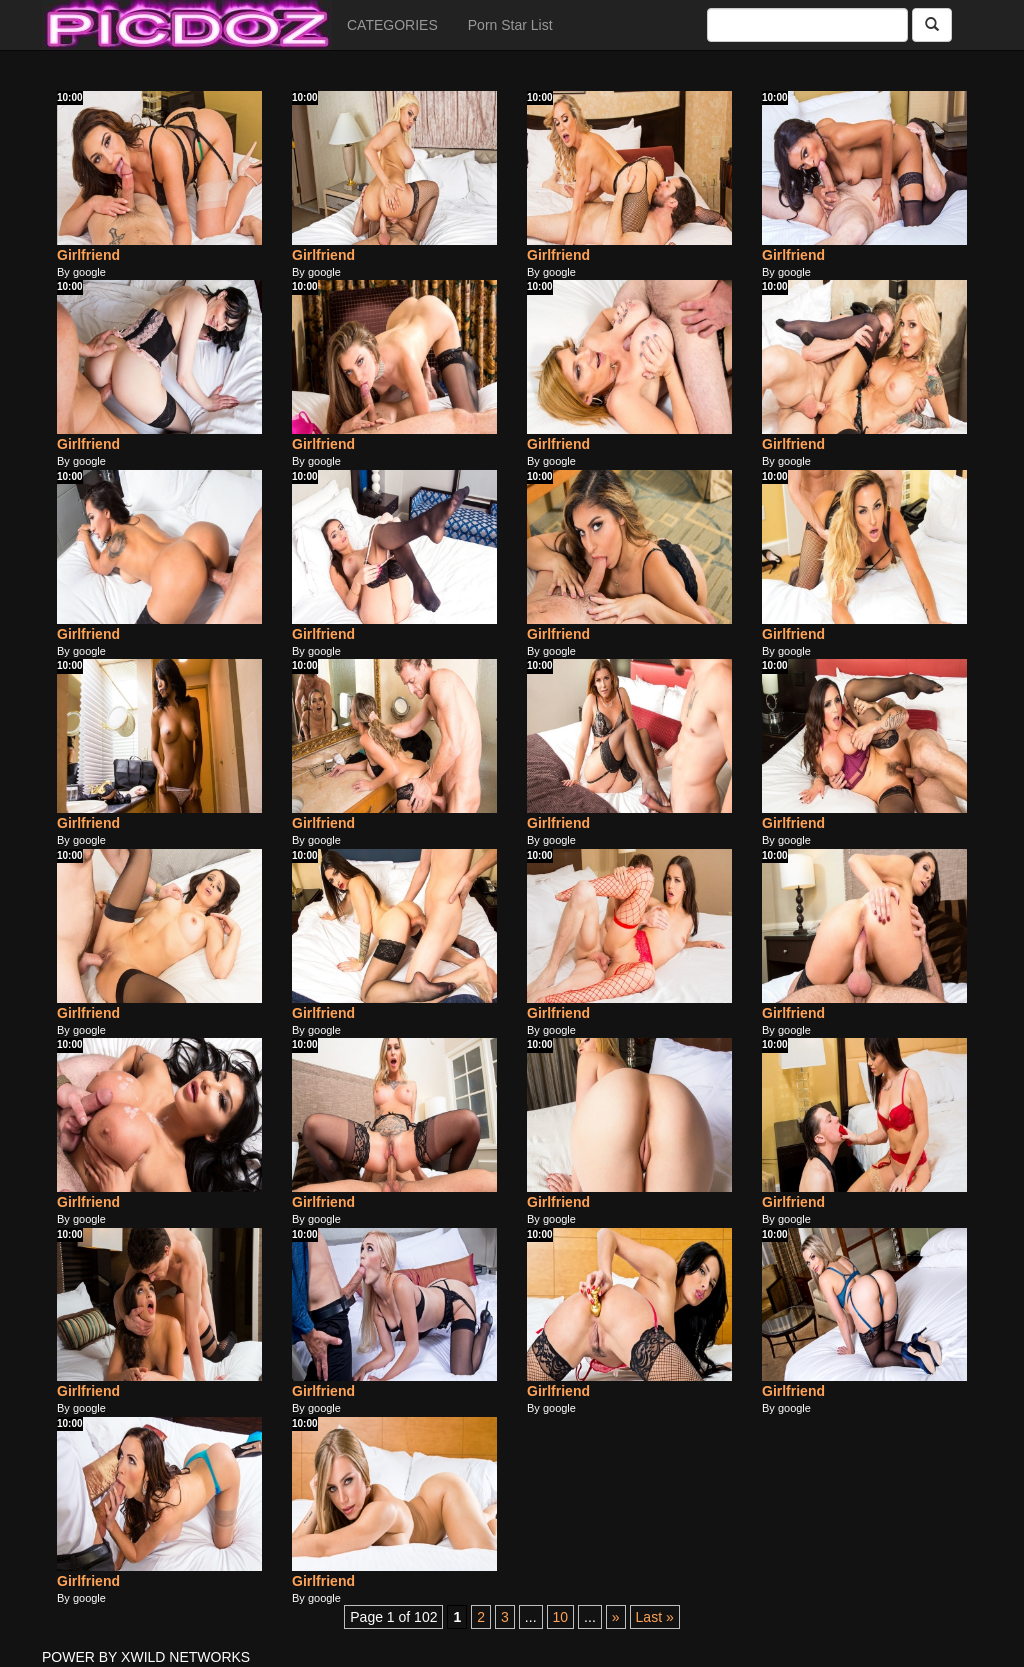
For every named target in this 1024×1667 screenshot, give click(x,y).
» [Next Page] (616, 1617)
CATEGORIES (392, 25)
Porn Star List (510, 25)
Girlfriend (88, 255)
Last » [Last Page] (655, 1617)
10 (561, 1617)
